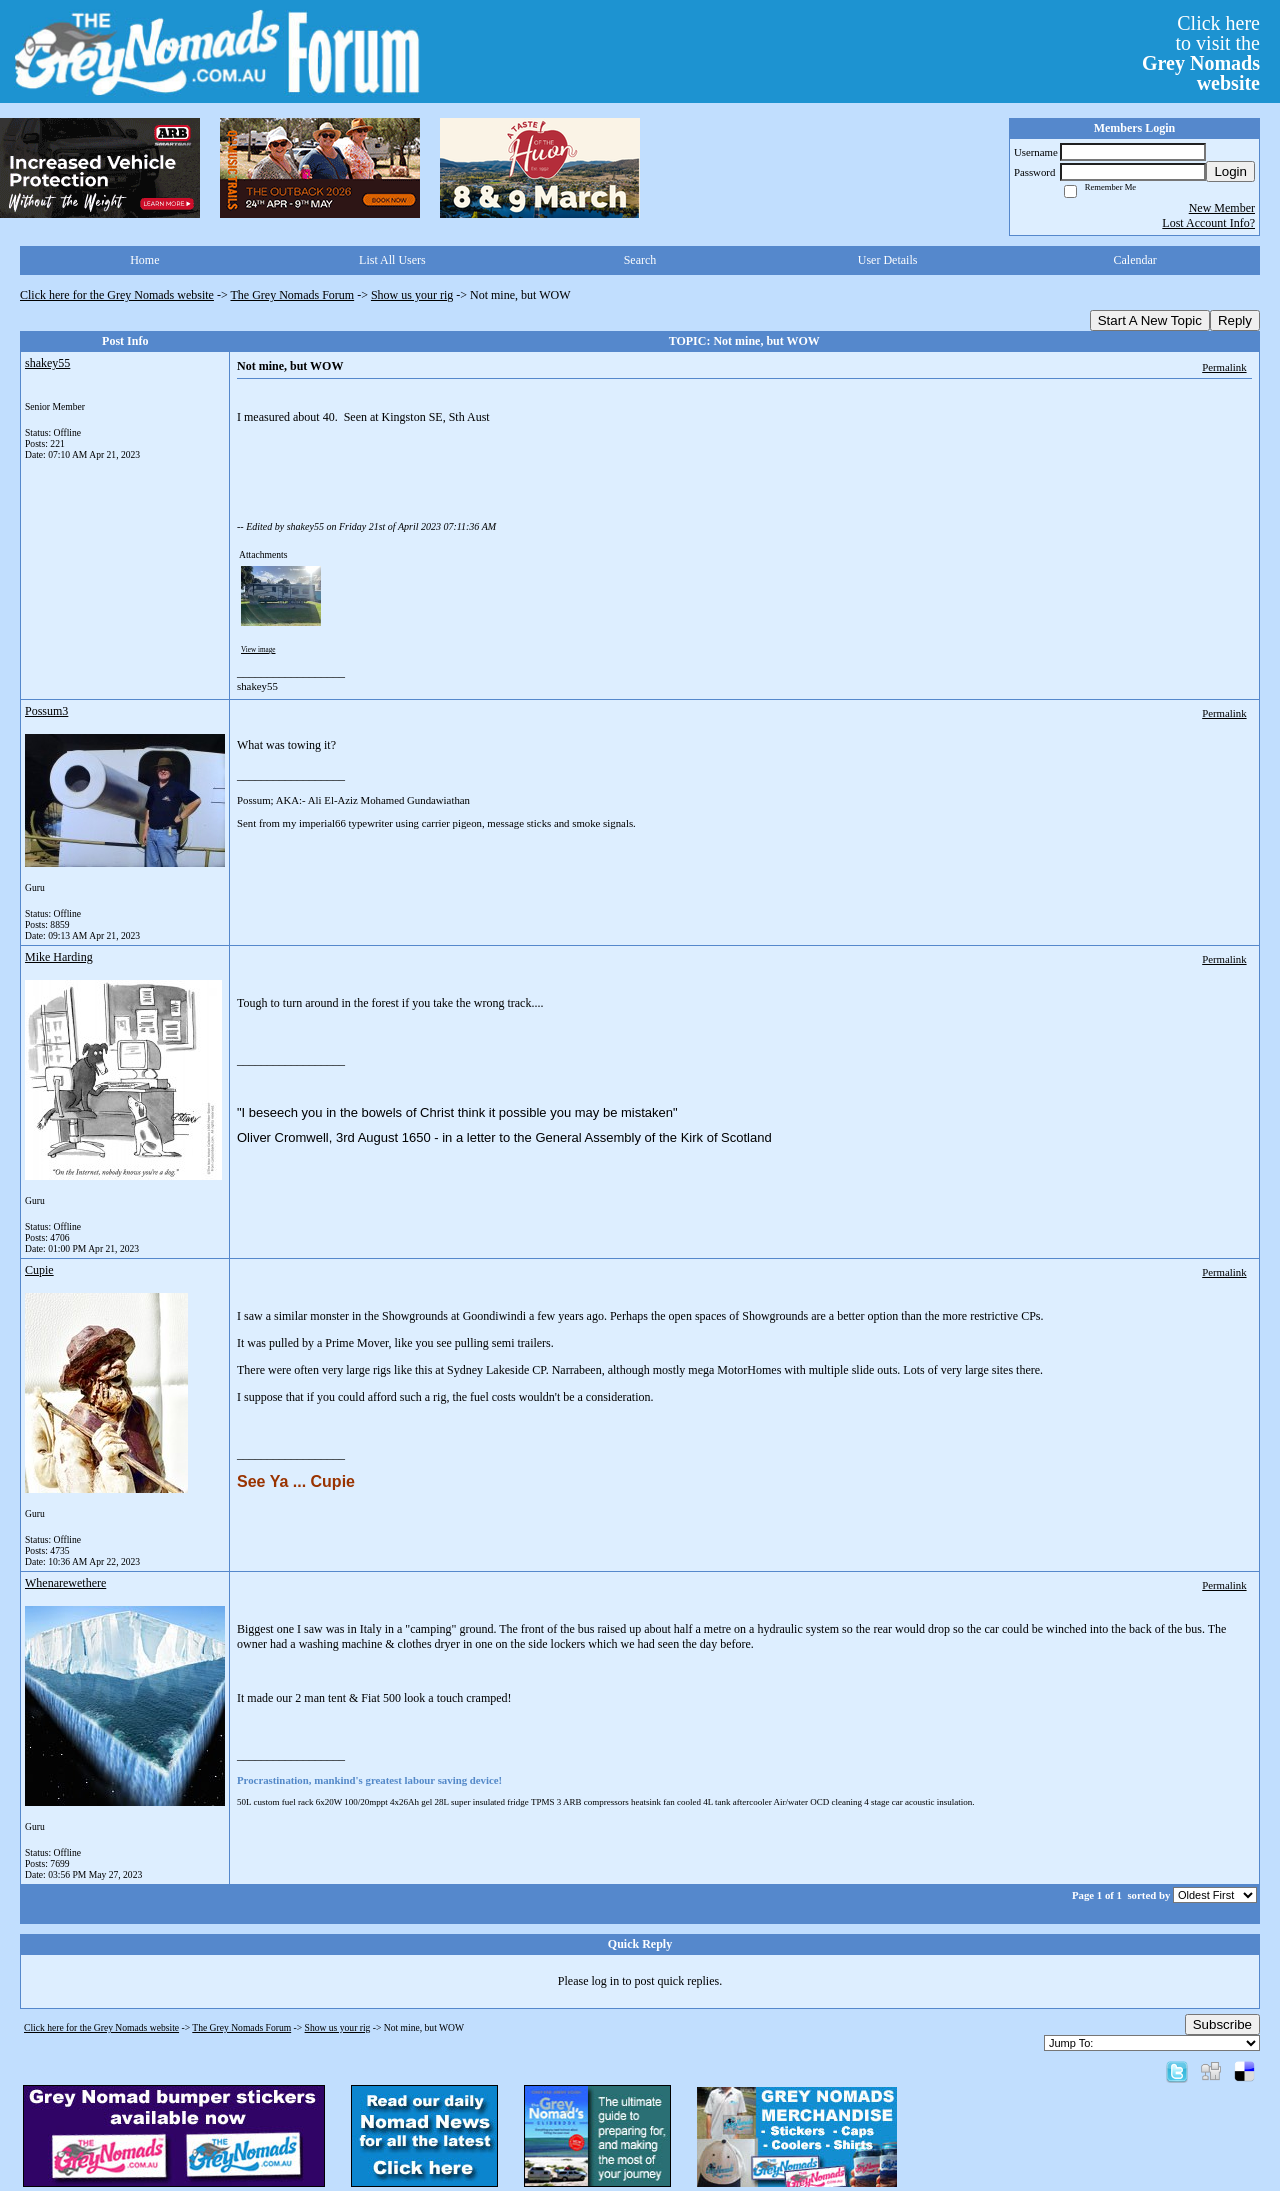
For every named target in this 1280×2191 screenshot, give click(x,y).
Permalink (1224, 367)
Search (640, 260)
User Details (888, 260)
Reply (1235, 320)
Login (1230, 171)
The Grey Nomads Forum (293, 295)
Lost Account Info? (1208, 223)
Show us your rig (412, 295)
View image (258, 650)
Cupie (39, 1270)
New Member (1222, 208)
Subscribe (1222, 2024)
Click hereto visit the (1201, 53)
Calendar (1135, 260)
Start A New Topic (1150, 320)
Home (144, 260)
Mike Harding (59, 957)
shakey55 (47, 363)
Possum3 (46, 711)
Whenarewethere (65, 1583)
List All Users (392, 260)
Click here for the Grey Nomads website (117, 295)
